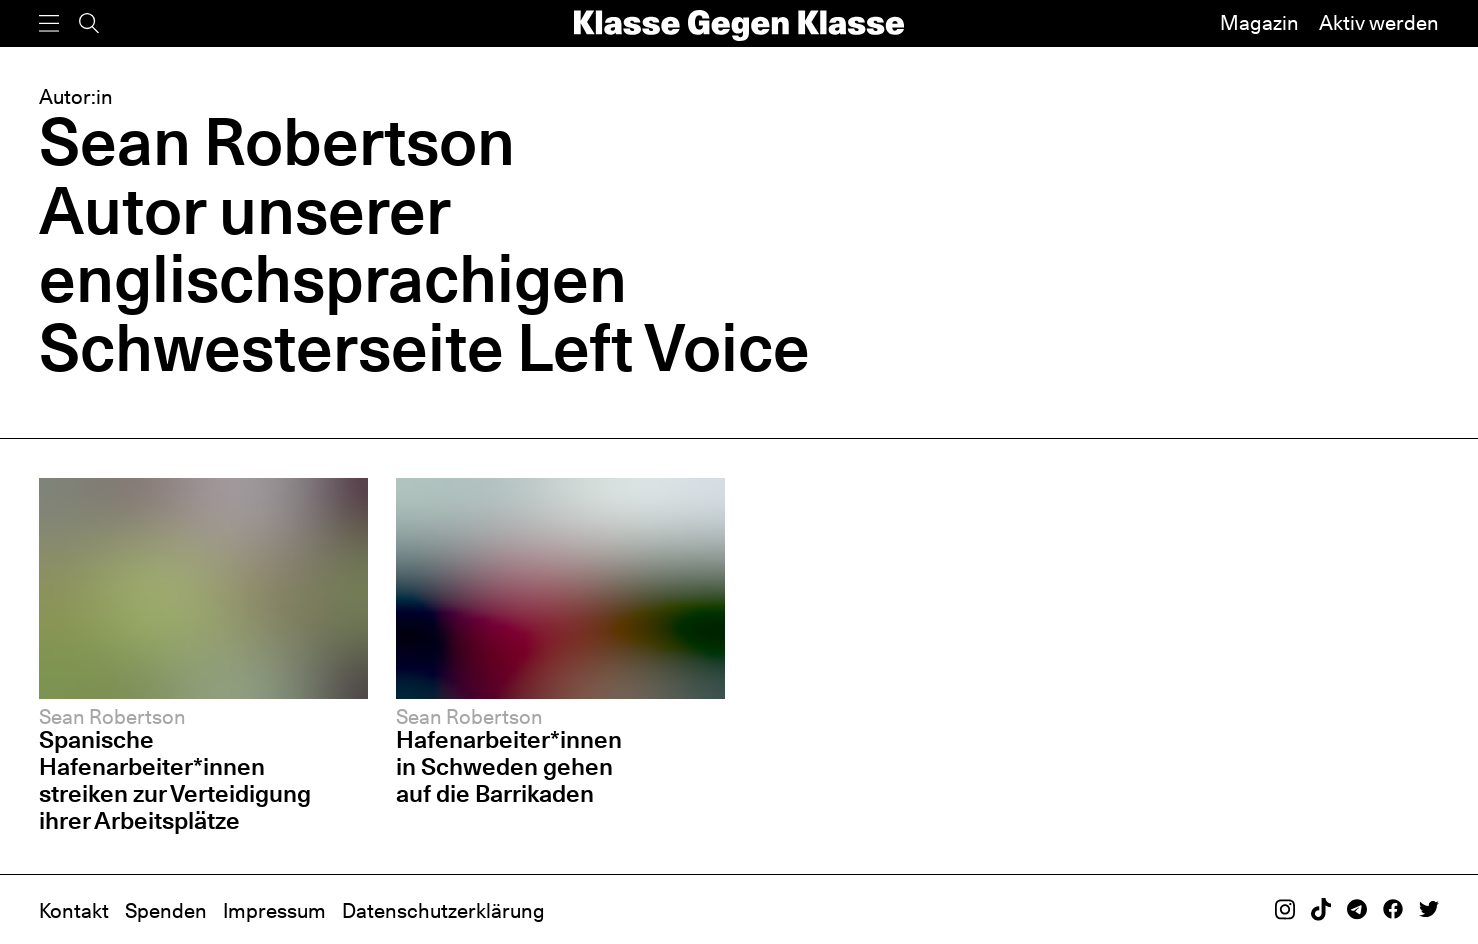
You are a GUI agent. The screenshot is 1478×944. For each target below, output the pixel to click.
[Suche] (89, 23)
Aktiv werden (1379, 23)
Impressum (274, 911)
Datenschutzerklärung (443, 911)
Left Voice (663, 347)
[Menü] (49, 23)
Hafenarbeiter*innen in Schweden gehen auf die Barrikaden (509, 766)
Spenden (166, 911)
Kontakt (74, 911)
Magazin (1259, 23)
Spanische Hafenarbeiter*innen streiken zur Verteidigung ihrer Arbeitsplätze (175, 779)
